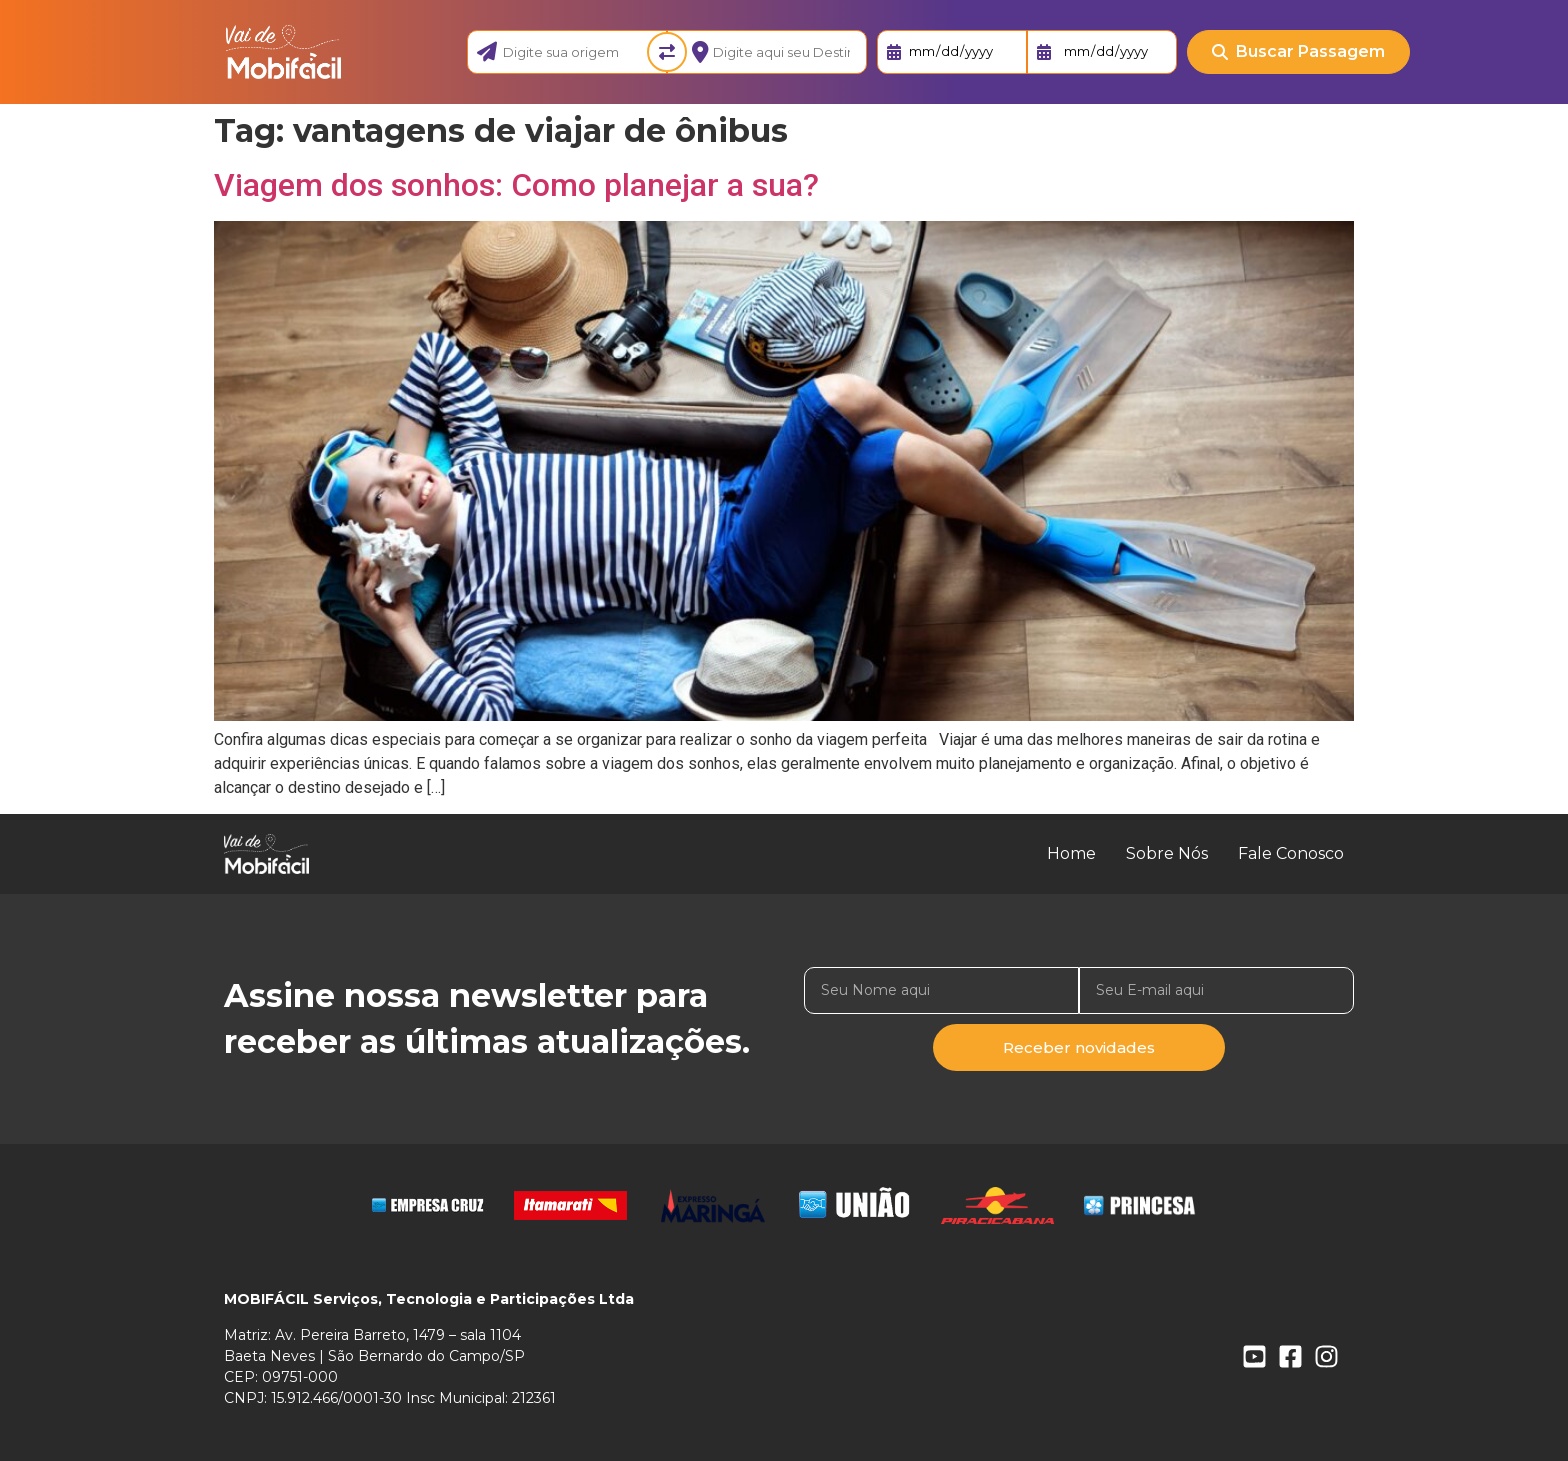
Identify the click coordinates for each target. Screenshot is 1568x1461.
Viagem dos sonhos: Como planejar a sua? (516, 185)
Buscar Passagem (1298, 51)
